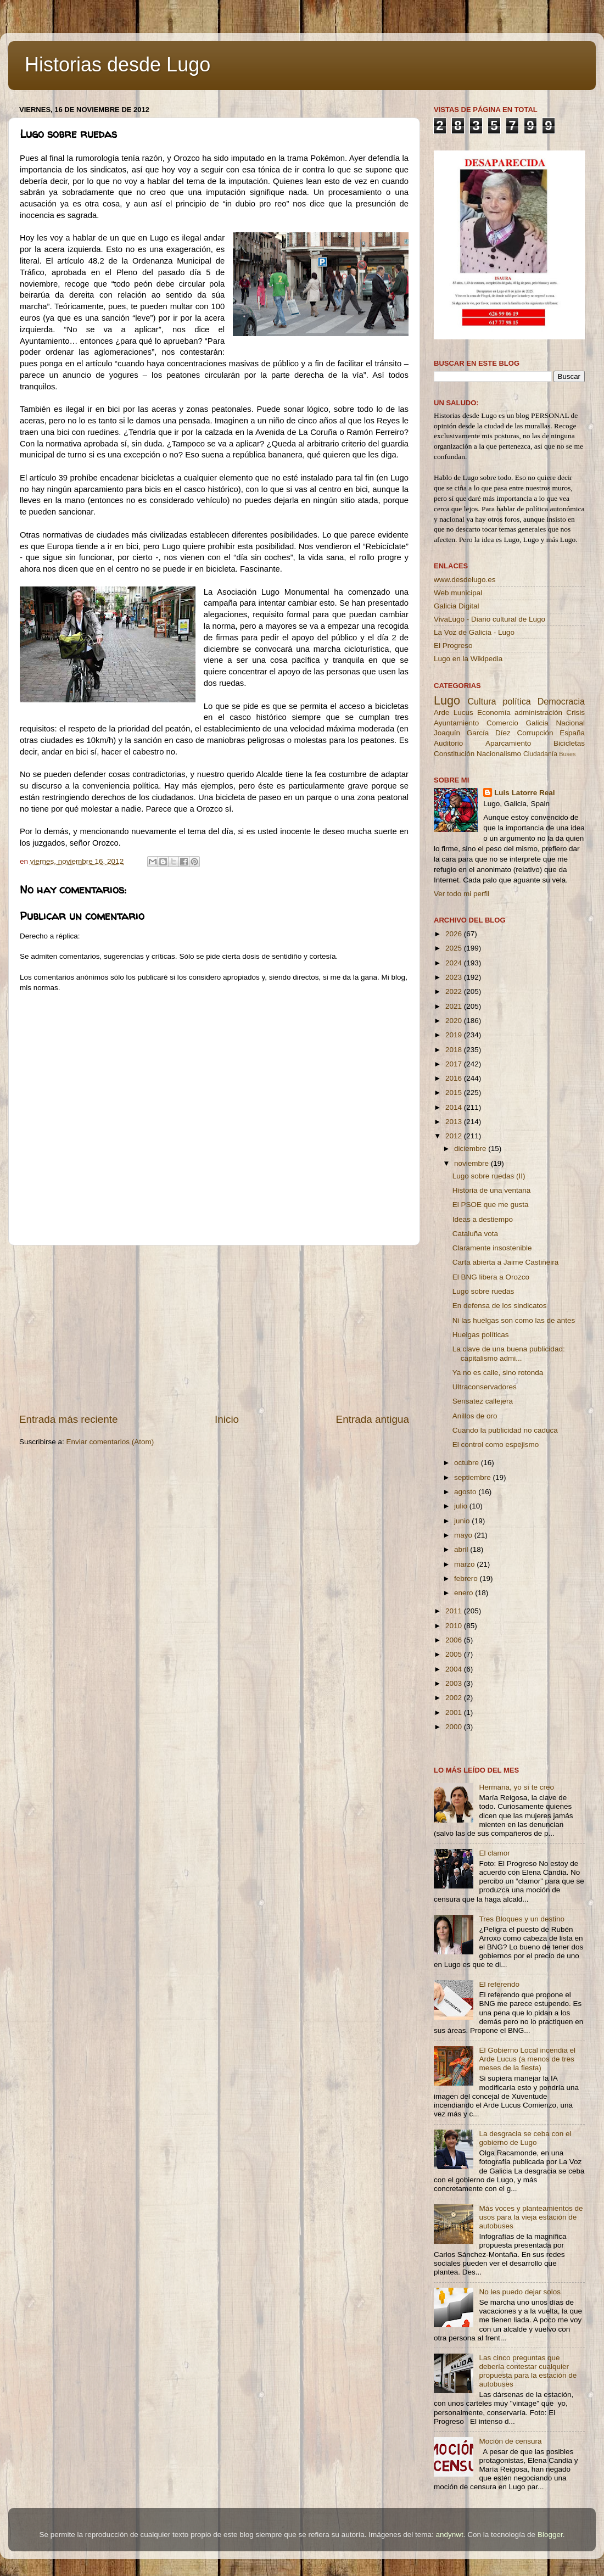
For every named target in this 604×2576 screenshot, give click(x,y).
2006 (454, 1640)
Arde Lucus (453, 712)
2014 (454, 1107)
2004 (454, 1669)
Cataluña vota (475, 1234)
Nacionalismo (499, 754)
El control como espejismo (495, 1444)
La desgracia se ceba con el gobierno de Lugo (525, 2138)
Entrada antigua (372, 1419)
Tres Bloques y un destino (521, 1919)
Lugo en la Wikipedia (468, 659)
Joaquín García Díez (472, 733)
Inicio (227, 1419)
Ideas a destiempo (482, 1219)
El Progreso (453, 645)
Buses (567, 754)
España (572, 733)
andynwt (449, 2534)
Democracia (561, 701)
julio (461, 1506)
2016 (454, 1078)
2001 (454, 1712)
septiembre (473, 1477)
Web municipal (458, 593)
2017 (454, 1064)
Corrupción (535, 733)
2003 (454, 1683)
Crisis (575, 712)
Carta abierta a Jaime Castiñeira (505, 1262)
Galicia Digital (456, 606)
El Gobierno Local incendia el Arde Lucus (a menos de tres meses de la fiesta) (527, 2059)
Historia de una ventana (491, 1190)
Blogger (550, 2534)
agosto (466, 1492)
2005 (454, 1654)
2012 (454, 1136)
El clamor (494, 1853)
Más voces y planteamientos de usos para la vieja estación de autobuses (531, 2217)
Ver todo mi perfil (461, 894)
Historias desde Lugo (117, 64)
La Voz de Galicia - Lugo (474, 632)
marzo (465, 1564)
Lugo (447, 700)
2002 (454, 1698)
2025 (454, 948)
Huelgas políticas (480, 1335)
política (516, 701)
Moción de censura (510, 2441)
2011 (454, 1611)
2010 (454, 1626)
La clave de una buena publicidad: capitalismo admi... (508, 1353)
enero (464, 1593)
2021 (454, 1006)
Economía (494, 712)
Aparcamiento (508, 743)
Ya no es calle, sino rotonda (498, 1372)
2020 (454, 1020)
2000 (454, 1727)
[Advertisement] (214, 1329)
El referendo (499, 1984)
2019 (454, 1035)
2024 (454, 963)
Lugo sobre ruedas (483, 1291)
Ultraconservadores (484, 1387)
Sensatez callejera (482, 1401)
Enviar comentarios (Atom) (110, 1442)
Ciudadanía (540, 754)
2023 (454, 977)
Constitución (454, 754)
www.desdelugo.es (465, 579)
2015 (454, 1092)
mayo (464, 1535)
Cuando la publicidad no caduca (505, 1430)
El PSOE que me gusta (490, 1204)
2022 (454, 991)
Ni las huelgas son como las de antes (513, 1320)
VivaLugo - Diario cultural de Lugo (489, 619)
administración (538, 712)
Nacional (570, 723)
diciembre (471, 1148)
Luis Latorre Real (524, 793)
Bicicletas (569, 743)
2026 (454, 934)
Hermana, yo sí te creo (516, 1787)
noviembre (472, 1163)
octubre (467, 1463)
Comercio (502, 723)
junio (463, 1521)
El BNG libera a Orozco (490, 1277)
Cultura (481, 701)
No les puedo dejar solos (520, 2292)
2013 (454, 1121)
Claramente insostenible (492, 1248)
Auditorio (448, 743)
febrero (467, 1578)
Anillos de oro (474, 1416)
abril (462, 1549)
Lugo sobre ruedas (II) (488, 1176)
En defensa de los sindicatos (499, 1305)
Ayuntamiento (456, 723)
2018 (454, 1050)
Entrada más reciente (68, 1419)
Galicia (536, 723)
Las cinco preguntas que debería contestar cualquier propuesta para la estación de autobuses (528, 2371)
